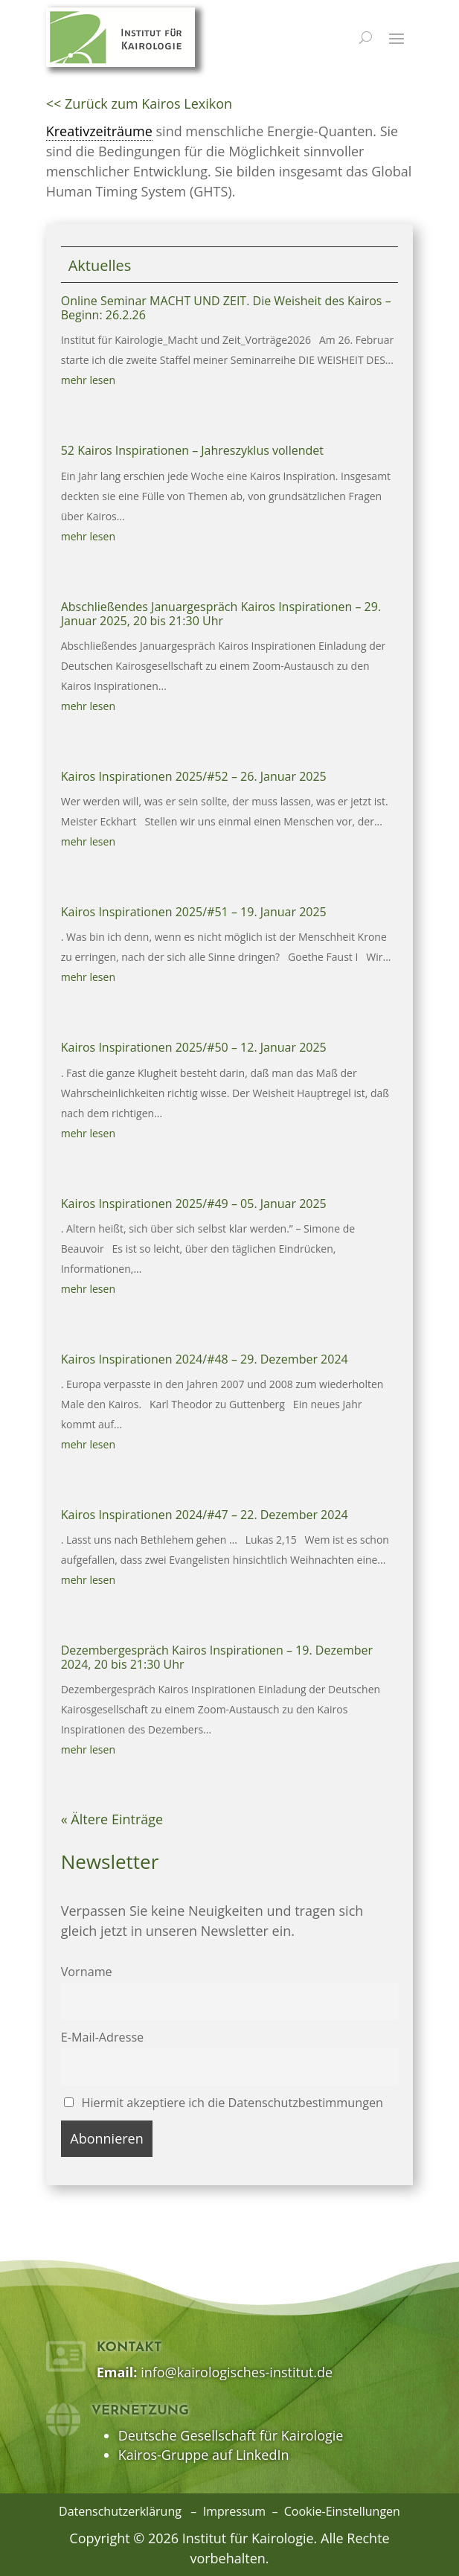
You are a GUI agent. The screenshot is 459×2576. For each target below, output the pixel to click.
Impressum (234, 2511)
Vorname (86, 1971)
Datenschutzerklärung (120, 2511)
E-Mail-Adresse (102, 2037)
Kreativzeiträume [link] (99, 131)
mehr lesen (88, 380)
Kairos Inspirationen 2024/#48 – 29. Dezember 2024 (204, 1359)
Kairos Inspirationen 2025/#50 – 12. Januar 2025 (194, 1047)
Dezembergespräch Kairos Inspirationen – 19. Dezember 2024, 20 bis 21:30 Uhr (217, 1657)
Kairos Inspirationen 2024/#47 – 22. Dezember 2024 (204, 1514)
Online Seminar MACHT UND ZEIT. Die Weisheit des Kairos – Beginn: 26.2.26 (226, 308)
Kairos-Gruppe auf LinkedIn (203, 2455)
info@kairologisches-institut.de (237, 2372)
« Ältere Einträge (112, 1819)
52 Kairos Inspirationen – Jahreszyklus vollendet (192, 450)
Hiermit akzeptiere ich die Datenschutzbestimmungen (223, 2102)
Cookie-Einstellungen (342, 2511)
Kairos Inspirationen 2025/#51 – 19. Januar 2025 (194, 912)
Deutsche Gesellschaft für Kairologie (231, 2435)
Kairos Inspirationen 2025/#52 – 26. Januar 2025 (194, 776)
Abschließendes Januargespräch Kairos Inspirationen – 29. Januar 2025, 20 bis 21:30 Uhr (221, 613)
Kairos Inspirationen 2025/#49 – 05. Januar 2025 (194, 1203)
